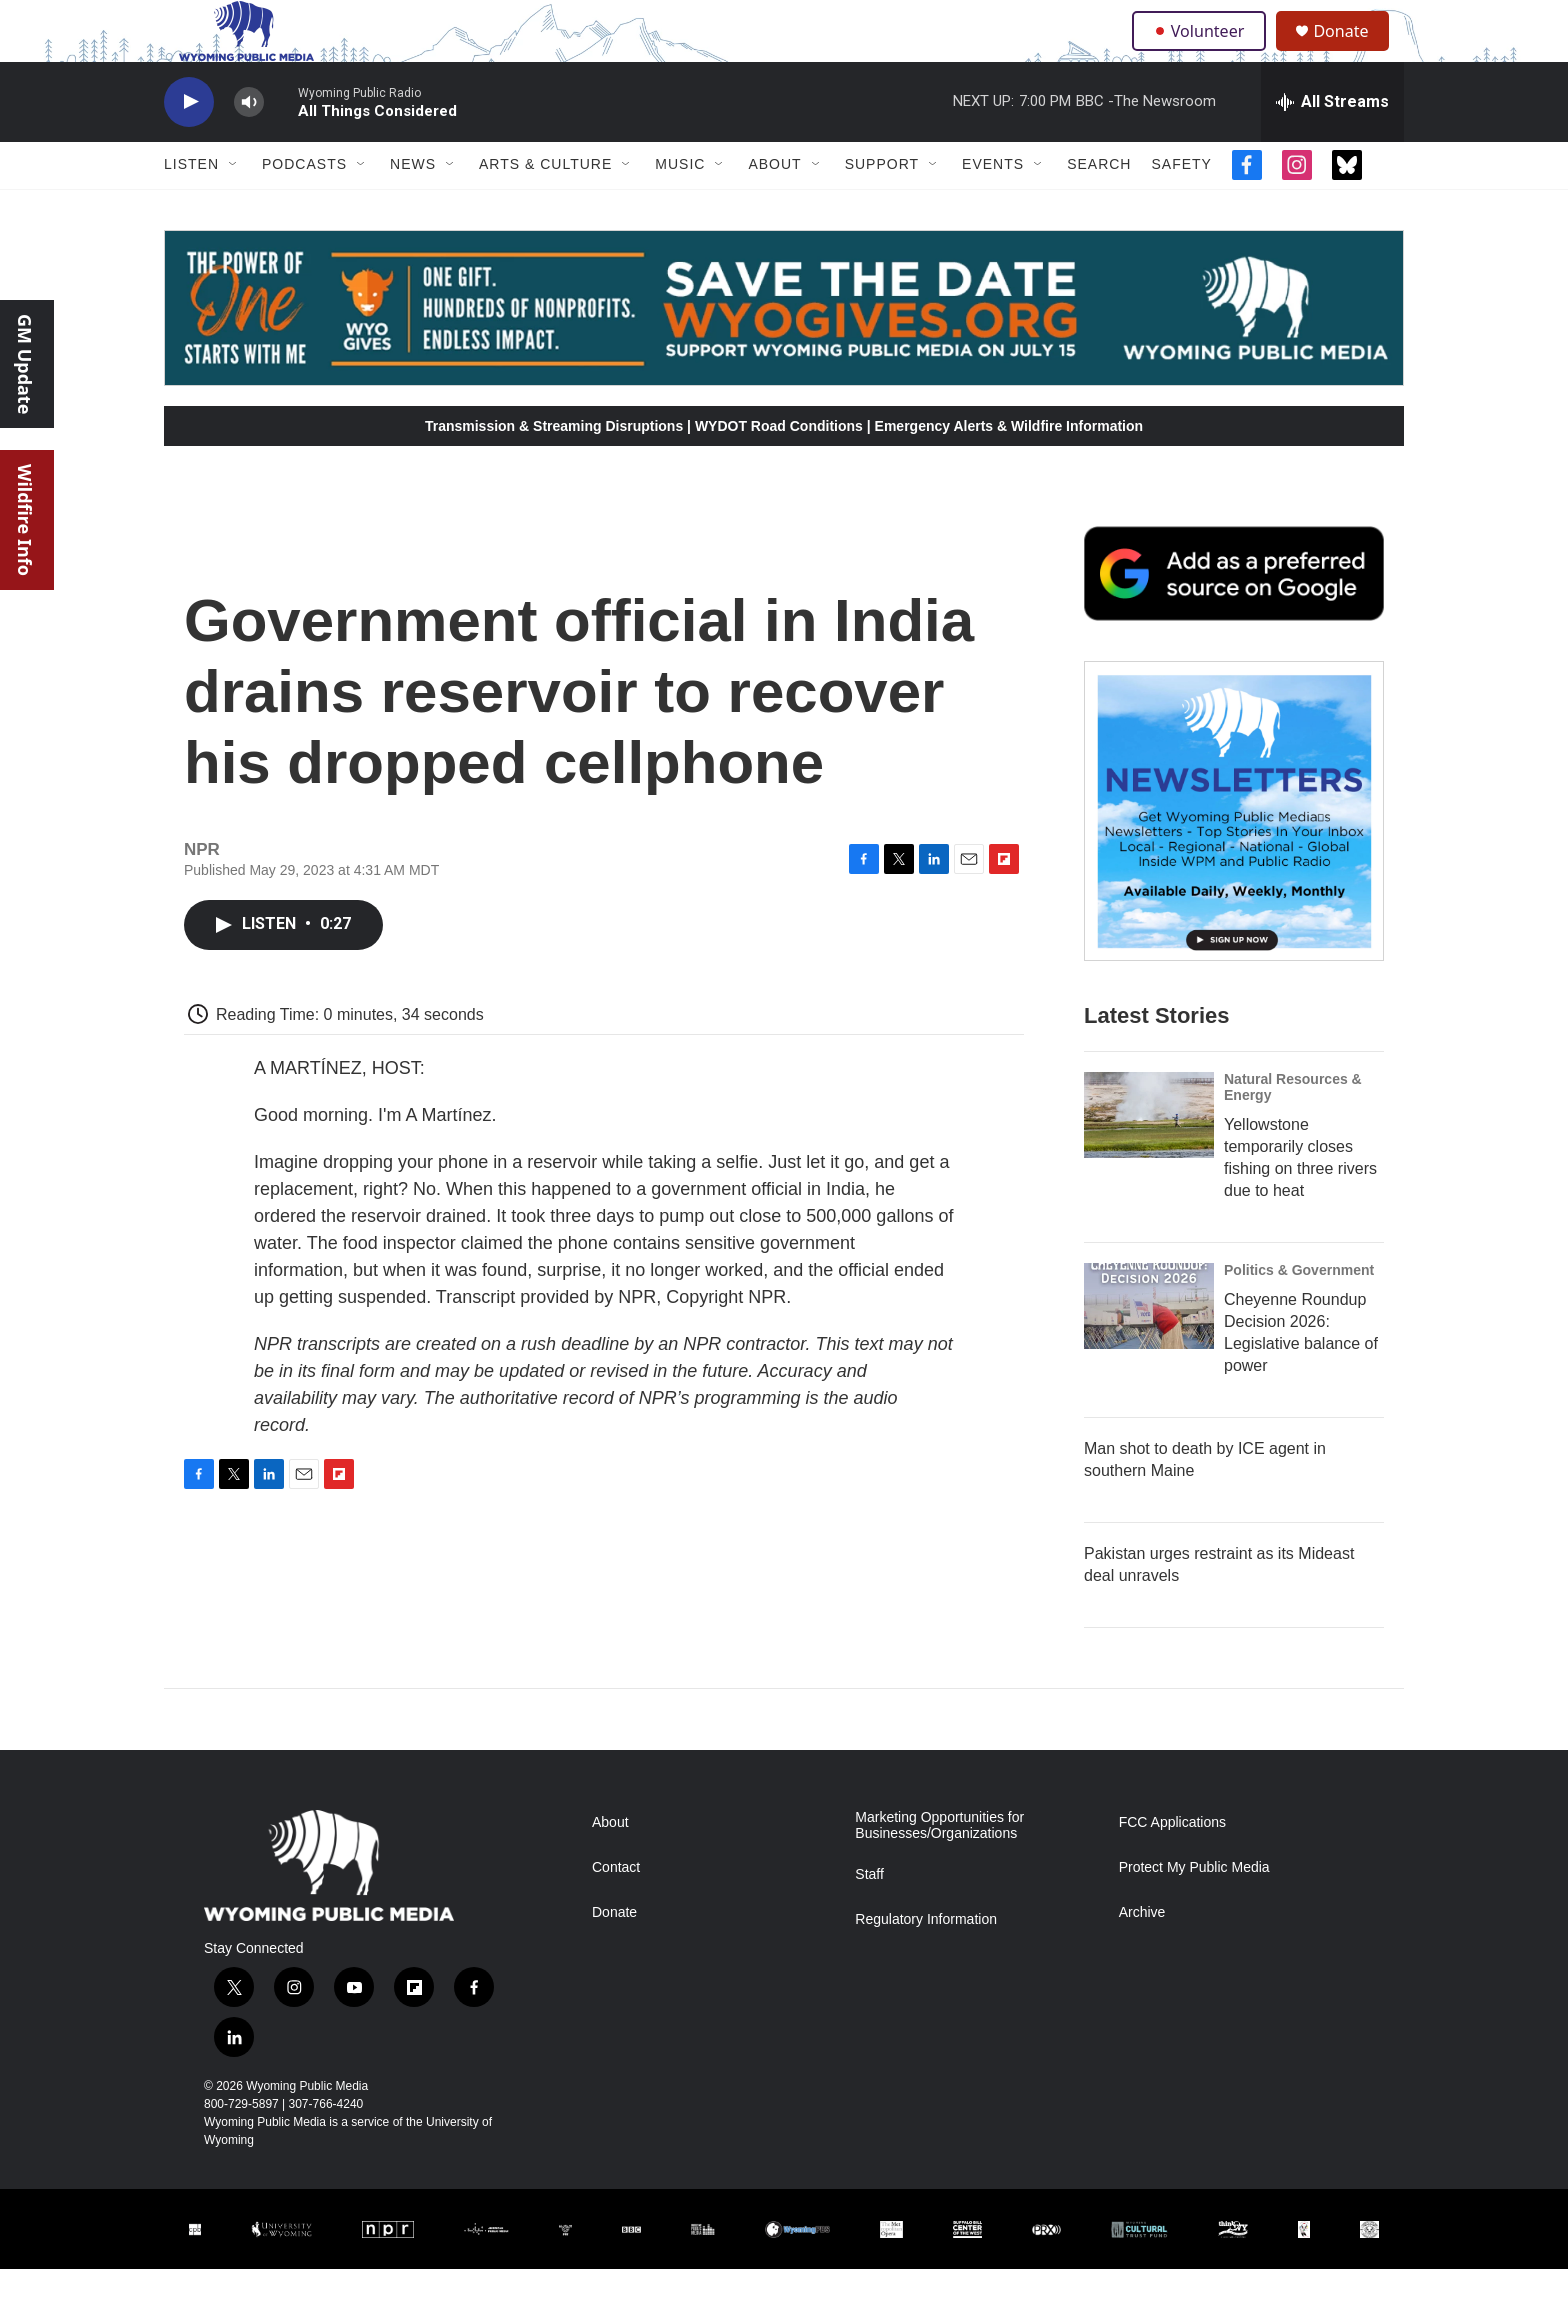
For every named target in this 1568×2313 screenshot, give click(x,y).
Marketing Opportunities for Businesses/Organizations (939, 1868)
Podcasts (304, 208)
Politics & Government (1299, 1314)
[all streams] (1332, 145)
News (413, 208)
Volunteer (1203, 52)
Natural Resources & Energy (1293, 1131)
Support (882, 208)
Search (1099, 208)
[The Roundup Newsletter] (1234, 855)
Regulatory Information (926, 1962)
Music (680, 208)
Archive (1142, 1955)
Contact (616, 1910)
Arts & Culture (545, 208)
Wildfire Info (25, 520)
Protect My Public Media (1194, 1910)
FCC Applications (1172, 1865)
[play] (189, 145)
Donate (1353, 52)
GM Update (25, 364)
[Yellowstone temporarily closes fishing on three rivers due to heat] (1149, 1159)
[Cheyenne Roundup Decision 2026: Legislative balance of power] (1149, 1350)
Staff (869, 1917)
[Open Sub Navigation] (234, 208)
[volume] (249, 145)
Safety (1181, 208)
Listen (191, 208)
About (774, 208)
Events (993, 208)
